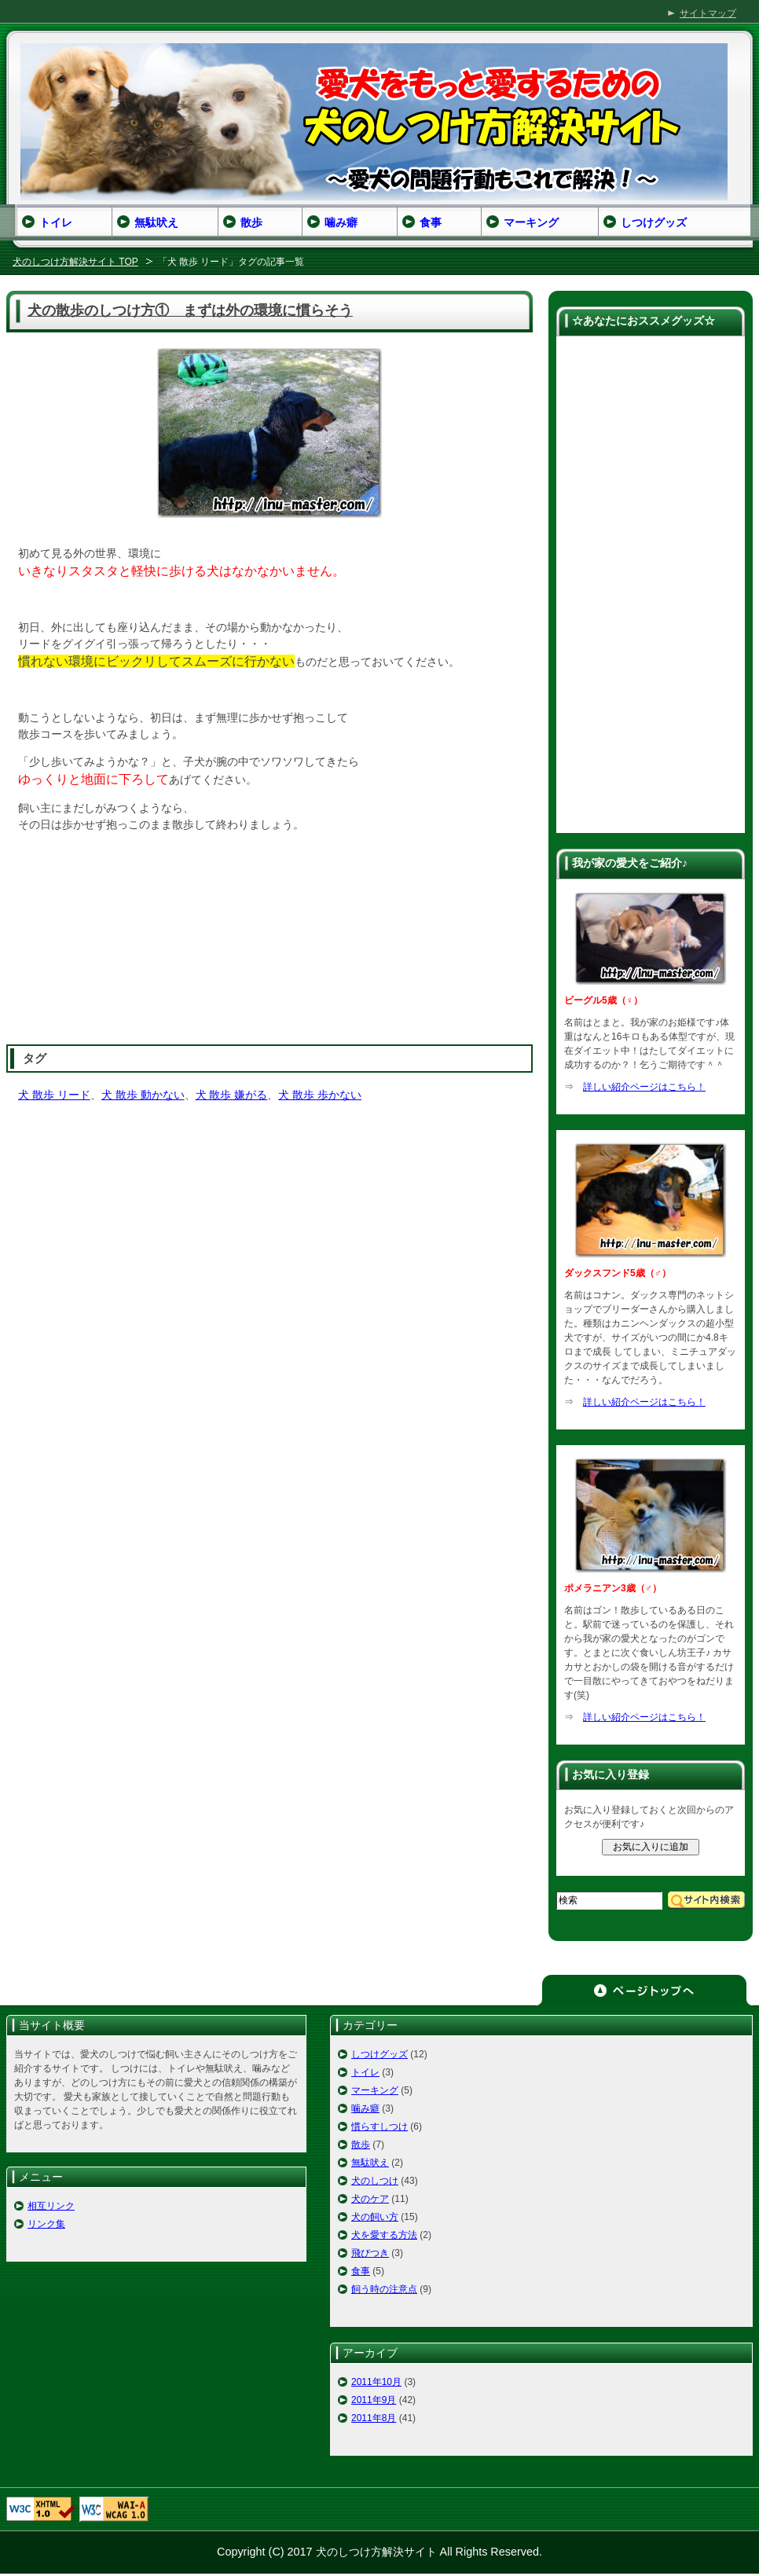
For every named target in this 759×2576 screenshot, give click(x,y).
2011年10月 (376, 2381)
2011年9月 (373, 2399)
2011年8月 (373, 2418)
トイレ (365, 2072)
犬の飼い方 (374, 2216)
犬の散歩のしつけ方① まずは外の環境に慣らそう (190, 310)
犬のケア (370, 2198)
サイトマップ (708, 13)
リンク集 (46, 2223)
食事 (360, 2271)
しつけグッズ (379, 2054)
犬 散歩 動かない (143, 1094)
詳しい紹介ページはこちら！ (644, 1086)
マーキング (374, 2090)
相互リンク (51, 2205)
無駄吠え (370, 2162)
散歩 (360, 2144)
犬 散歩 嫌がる (232, 1094)
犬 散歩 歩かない (319, 1094)
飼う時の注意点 (384, 2289)
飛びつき (370, 2253)
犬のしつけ (374, 2180)
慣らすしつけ (379, 2126)
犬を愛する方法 (384, 2234)
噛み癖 (365, 2108)
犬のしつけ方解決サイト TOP (75, 261)
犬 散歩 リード (54, 1094)
